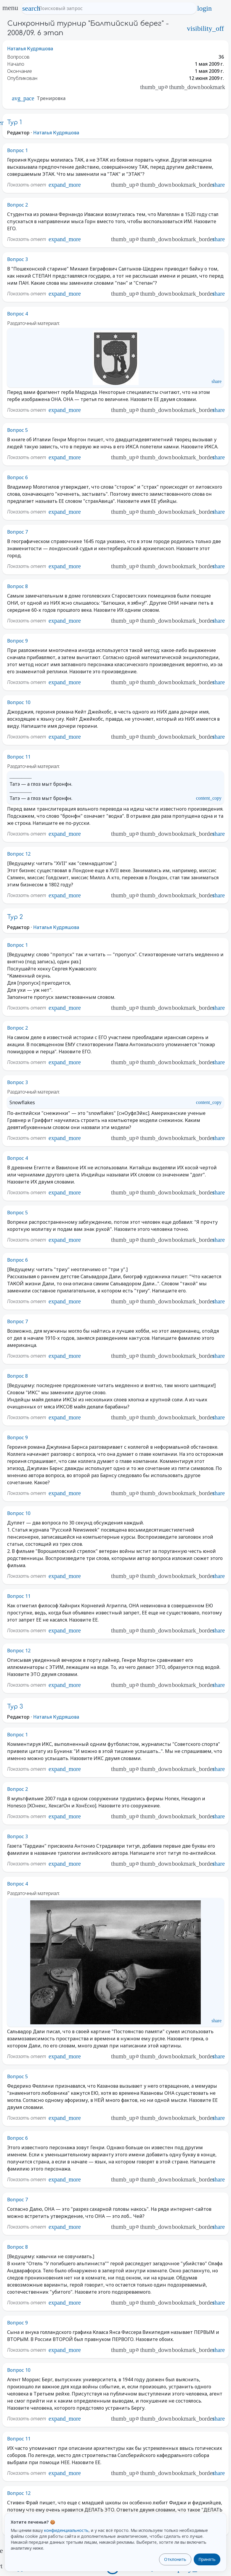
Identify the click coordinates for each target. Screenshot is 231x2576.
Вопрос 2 (17, 205)
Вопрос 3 (17, 259)
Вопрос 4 (17, 313)
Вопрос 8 (17, 586)
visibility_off (205, 28)
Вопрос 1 (17, 150)
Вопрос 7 (17, 532)
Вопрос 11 (19, 757)
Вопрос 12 (19, 854)
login (204, 8)
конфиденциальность (66, 2530)
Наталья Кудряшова (30, 48)
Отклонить (175, 2559)
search (31, 8)
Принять (207, 2559)
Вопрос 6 (17, 477)
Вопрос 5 (17, 430)
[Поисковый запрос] (114, 8)
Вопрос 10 (19, 702)
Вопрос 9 (17, 640)
